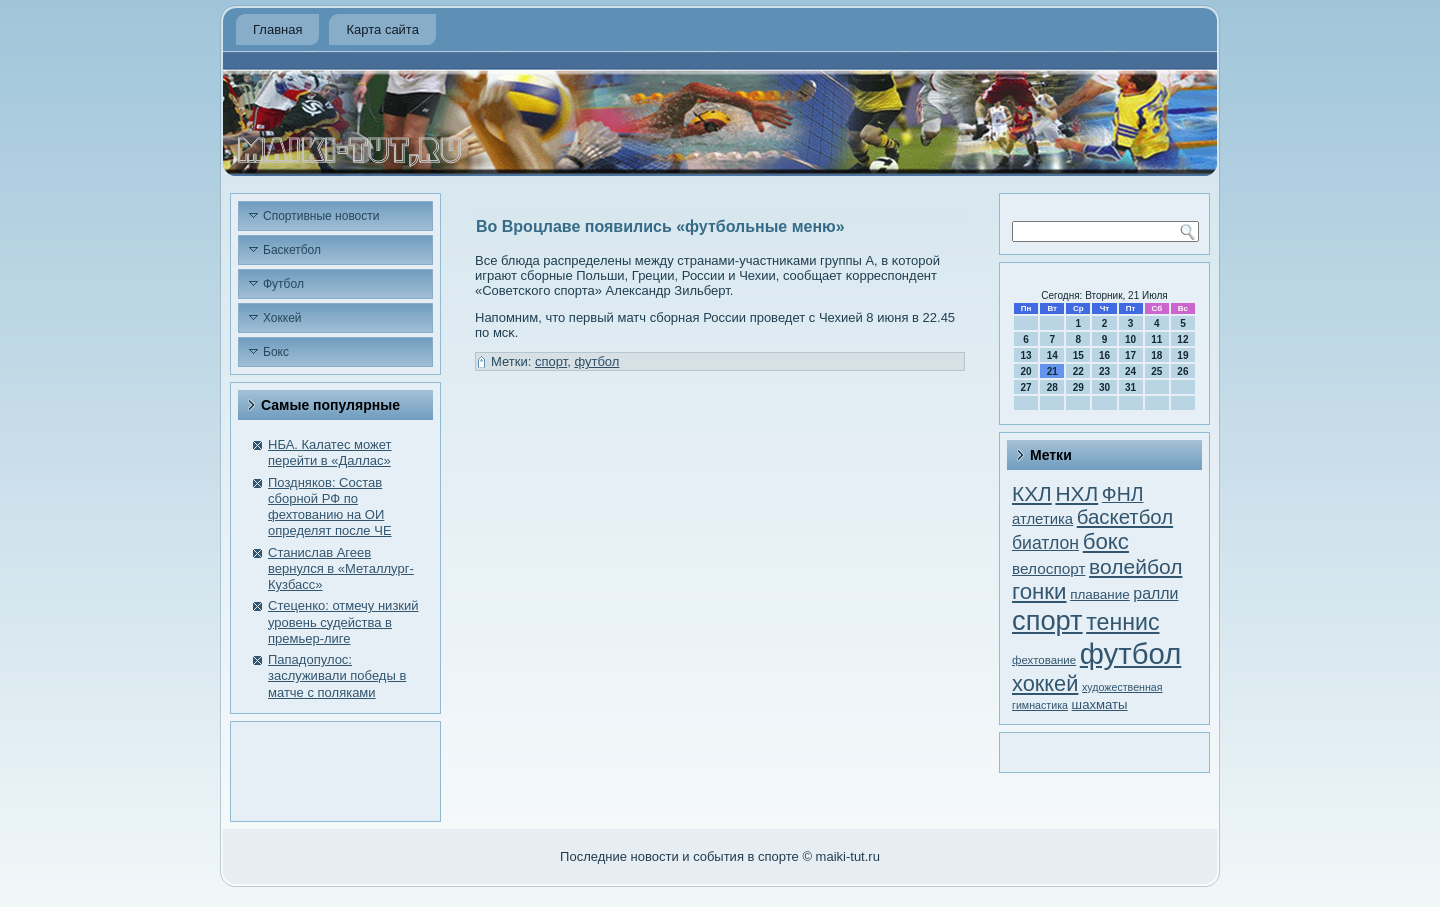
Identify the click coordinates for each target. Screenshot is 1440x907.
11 (1156, 339)
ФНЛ (1123, 494)
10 (1130, 339)
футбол (596, 361)
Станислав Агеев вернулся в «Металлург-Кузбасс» (341, 569)
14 (1052, 355)
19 (1182, 355)
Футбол (283, 284)
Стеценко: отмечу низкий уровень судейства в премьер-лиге (343, 622)
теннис (1122, 622)
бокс (1106, 541)
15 (1078, 355)
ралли (1155, 593)
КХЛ (1032, 493)
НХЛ (1076, 493)
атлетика (1042, 519)
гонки (1039, 591)
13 (1026, 355)
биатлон (1045, 543)
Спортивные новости (321, 216)
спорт (551, 361)
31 (1130, 387)
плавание (1100, 594)
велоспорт (1048, 568)
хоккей (1045, 683)
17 (1130, 355)
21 (1052, 371)
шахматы (1100, 704)
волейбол (1135, 566)
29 (1078, 387)
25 (1156, 371)
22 (1078, 371)
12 (1182, 339)
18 (1156, 355)
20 (1026, 371)
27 (1026, 387)
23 (1104, 371)
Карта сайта (382, 29)
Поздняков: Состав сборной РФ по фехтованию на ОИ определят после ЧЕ (330, 507)
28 (1052, 387)
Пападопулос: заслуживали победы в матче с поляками (337, 676)
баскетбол (1125, 517)
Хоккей (282, 318)
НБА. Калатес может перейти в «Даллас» (329, 452)
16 (1104, 355)
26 (1182, 371)
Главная (277, 29)
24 (1130, 371)
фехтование (1044, 660)
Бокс (276, 352)
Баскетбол (292, 250)
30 (1104, 387)
